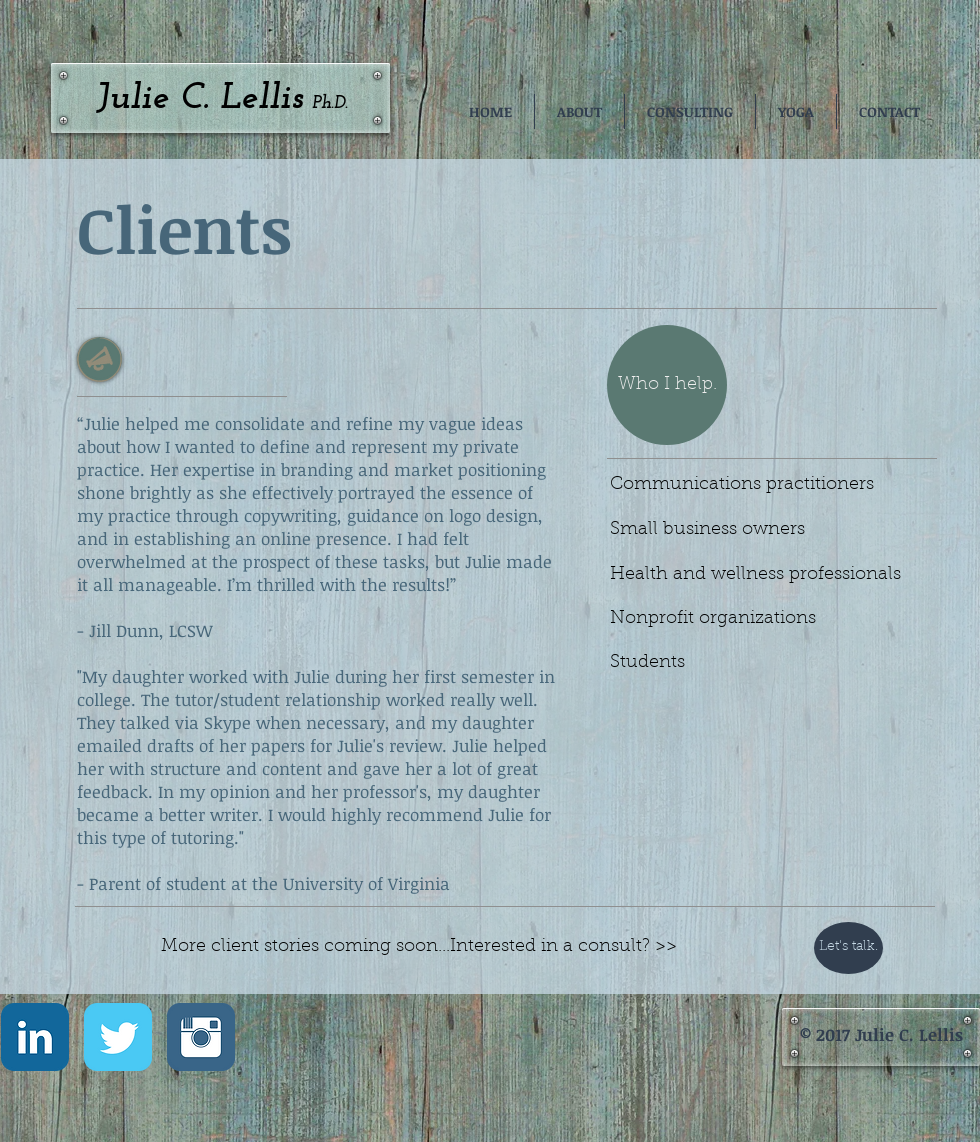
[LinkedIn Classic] (35, 1037)
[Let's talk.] (848, 948)
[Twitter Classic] (118, 1037)
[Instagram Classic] (201, 1037)
